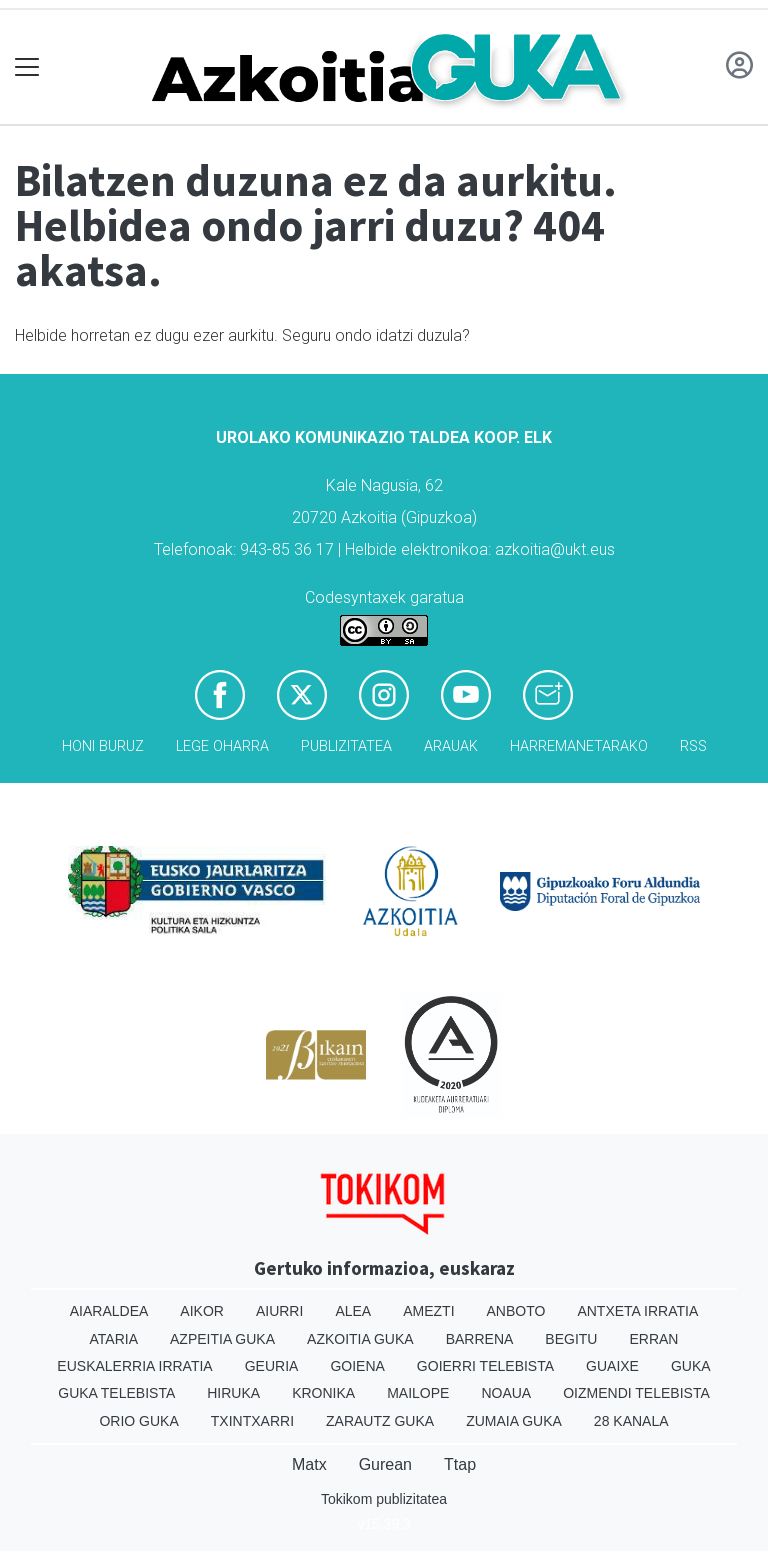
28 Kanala (631, 1421)
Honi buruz (103, 746)
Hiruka (233, 1393)
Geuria (272, 1366)
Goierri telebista (485, 1366)
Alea (353, 1311)
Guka (691, 1366)
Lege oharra (222, 746)
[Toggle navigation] (27, 67)
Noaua (506, 1393)
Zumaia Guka (514, 1421)
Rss (693, 746)
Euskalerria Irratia (134, 1366)
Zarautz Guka (380, 1421)
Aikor (202, 1311)
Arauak (451, 746)
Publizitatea (346, 746)
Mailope (418, 1393)
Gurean (385, 1464)
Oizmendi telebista (636, 1393)
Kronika (323, 1393)
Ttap (460, 1464)
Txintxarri (252, 1421)
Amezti (428, 1311)
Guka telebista (116, 1393)
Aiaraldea (109, 1311)
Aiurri (279, 1311)
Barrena (480, 1339)
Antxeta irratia (637, 1311)
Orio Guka (138, 1421)
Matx (309, 1464)
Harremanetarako (579, 746)
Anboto (516, 1311)
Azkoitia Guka (360, 1339)
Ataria (114, 1339)
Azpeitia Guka (222, 1339)
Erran (653, 1339)
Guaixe (612, 1366)
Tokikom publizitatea (384, 1499)
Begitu (571, 1339)
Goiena (357, 1366)
